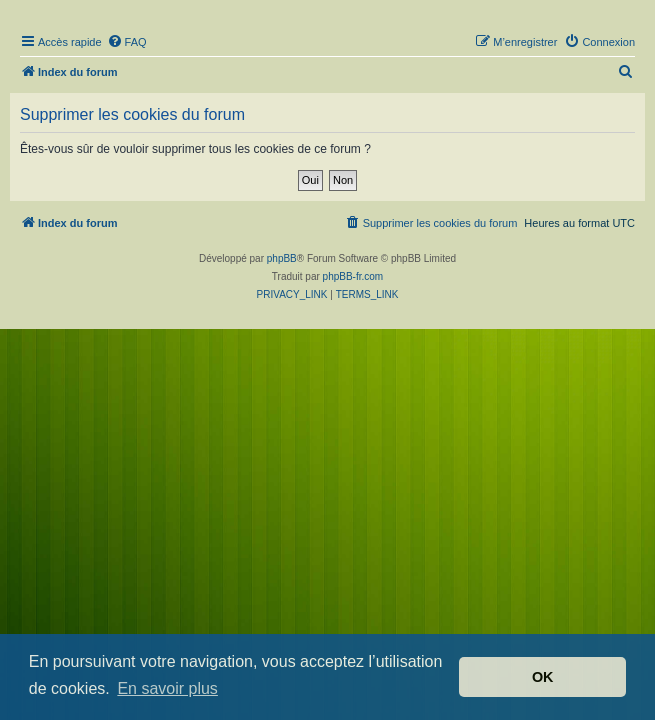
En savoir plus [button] (167, 688)
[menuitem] (127, 42)
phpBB (282, 258)
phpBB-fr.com (353, 276)
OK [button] (543, 677)
